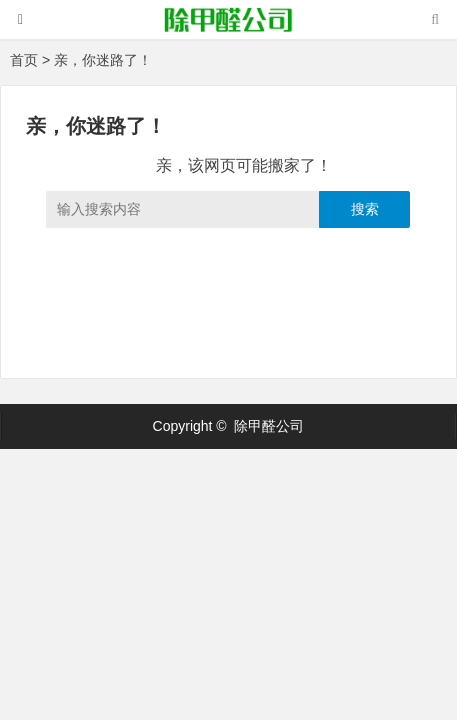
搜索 (365, 209)
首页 (24, 60)
